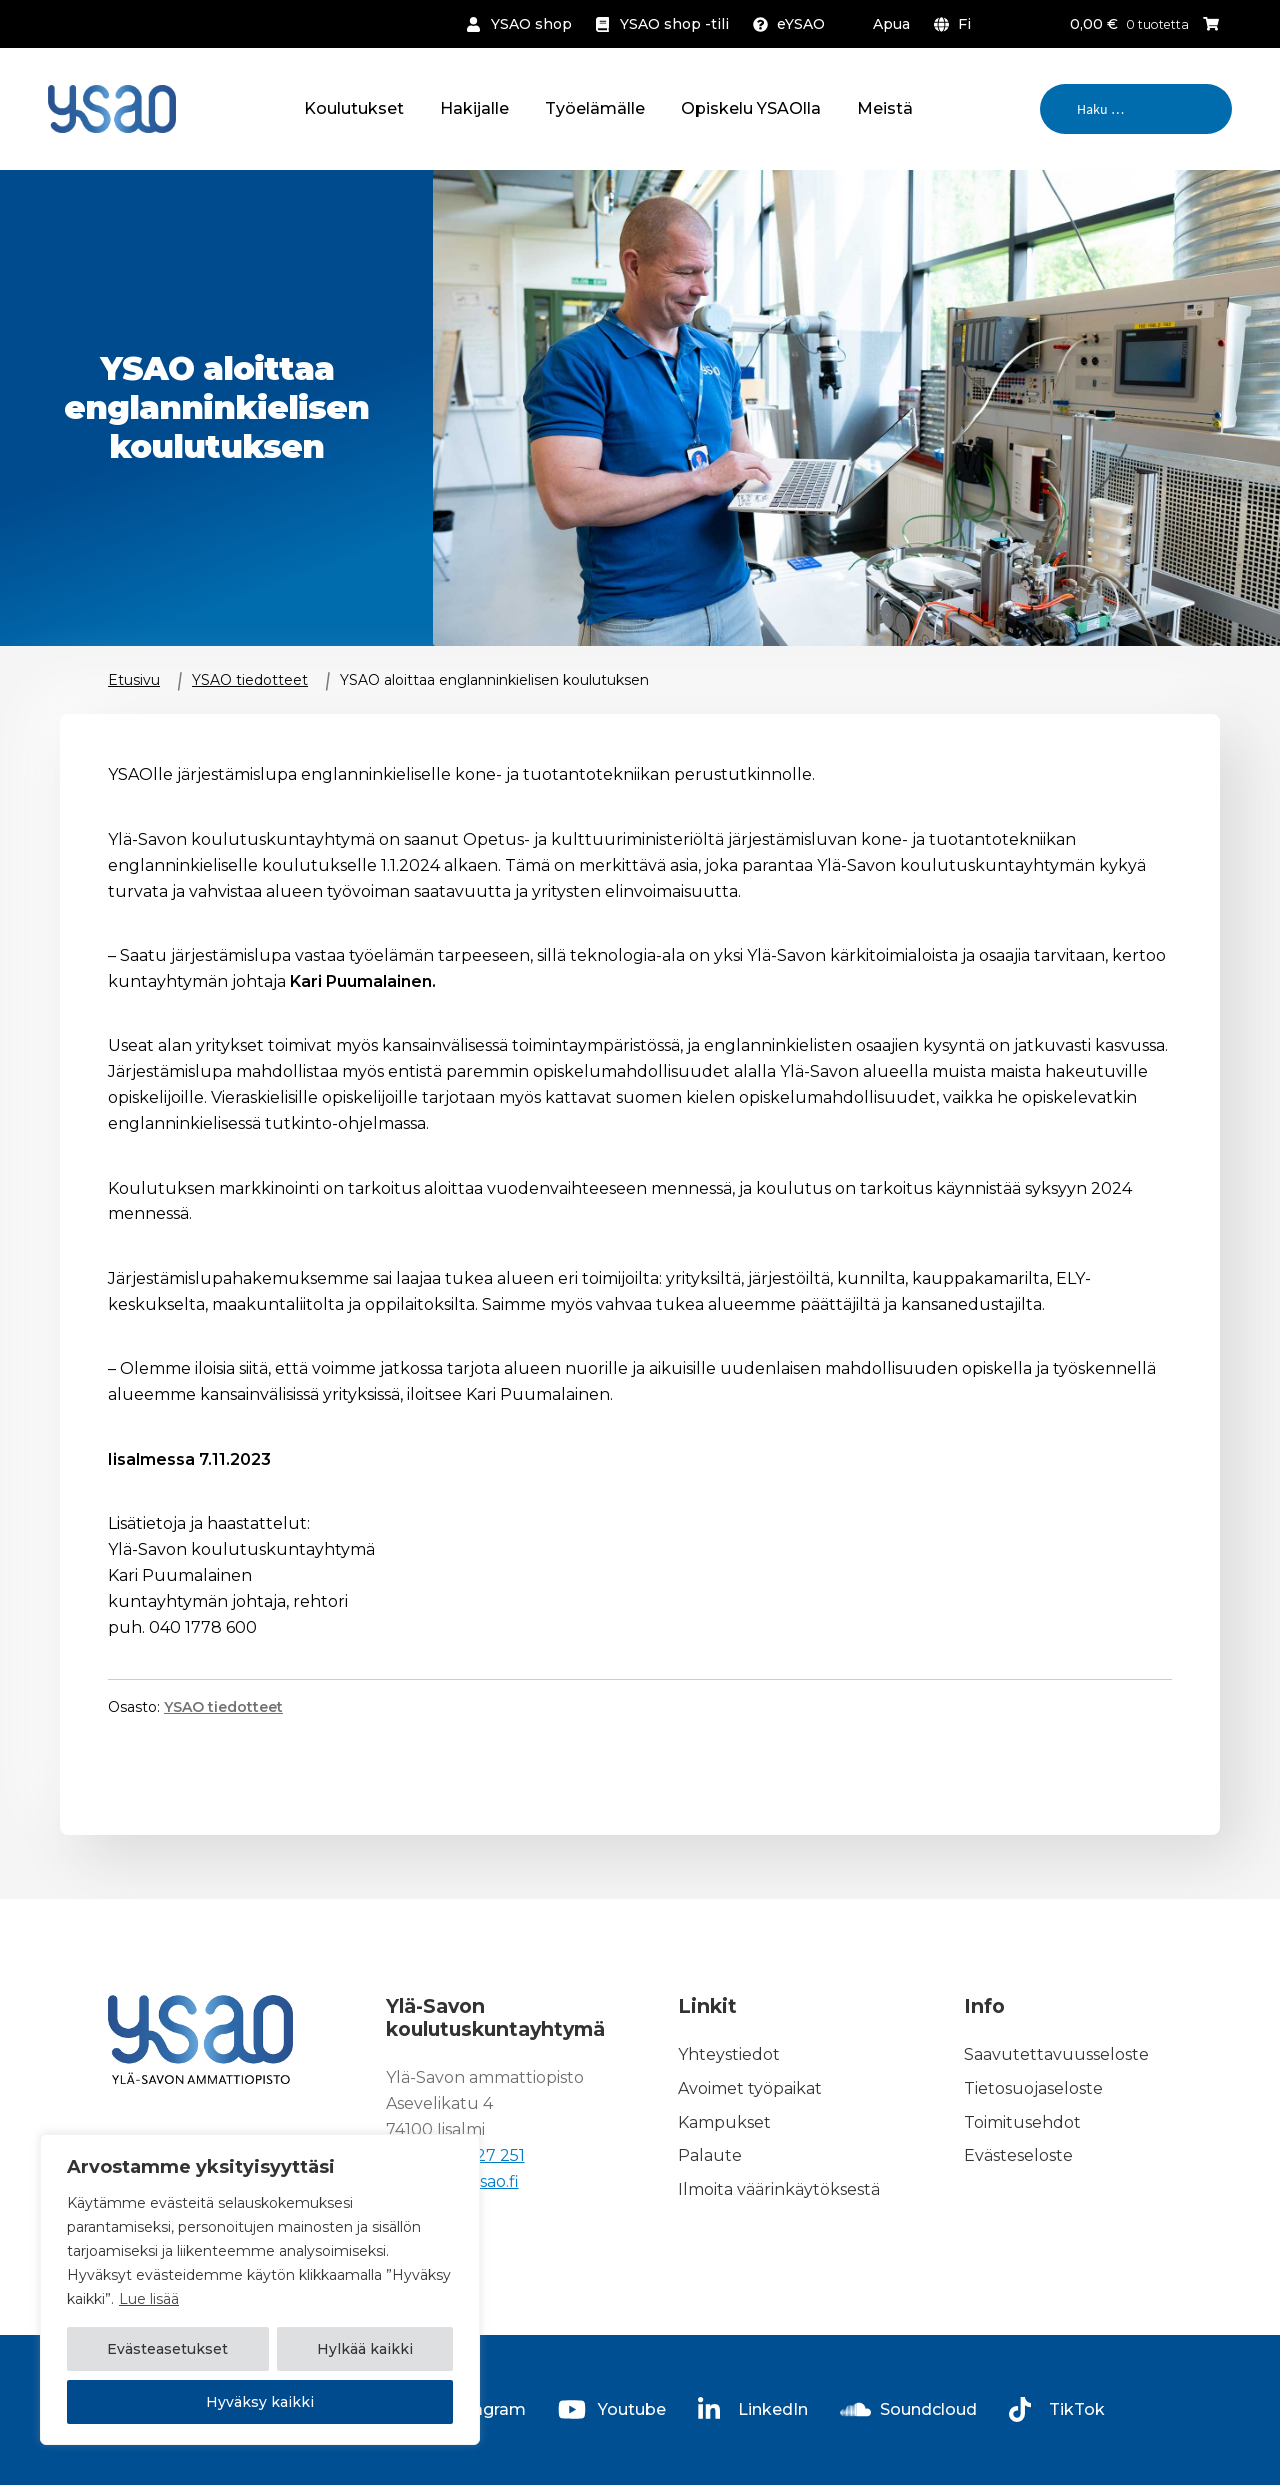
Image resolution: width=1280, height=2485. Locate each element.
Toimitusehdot (1022, 2122)
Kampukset (724, 2122)
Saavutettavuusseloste (1056, 2054)
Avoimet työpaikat (750, 2088)
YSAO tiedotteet (250, 680)
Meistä (885, 108)
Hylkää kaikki (365, 2350)
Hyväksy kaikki (260, 2402)
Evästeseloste (1018, 2156)
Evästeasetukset (167, 2350)
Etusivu (134, 680)
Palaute (710, 2156)
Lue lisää (149, 2300)
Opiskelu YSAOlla (751, 108)
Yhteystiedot (729, 2054)
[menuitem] (956, 24)
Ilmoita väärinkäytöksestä (779, 2189)
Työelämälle (595, 108)
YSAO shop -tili (674, 24)
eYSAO (801, 24)
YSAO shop (531, 24)
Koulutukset (354, 108)
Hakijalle (474, 108)
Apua (891, 24)
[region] (260, 2290)
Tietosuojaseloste (1033, 2088)
